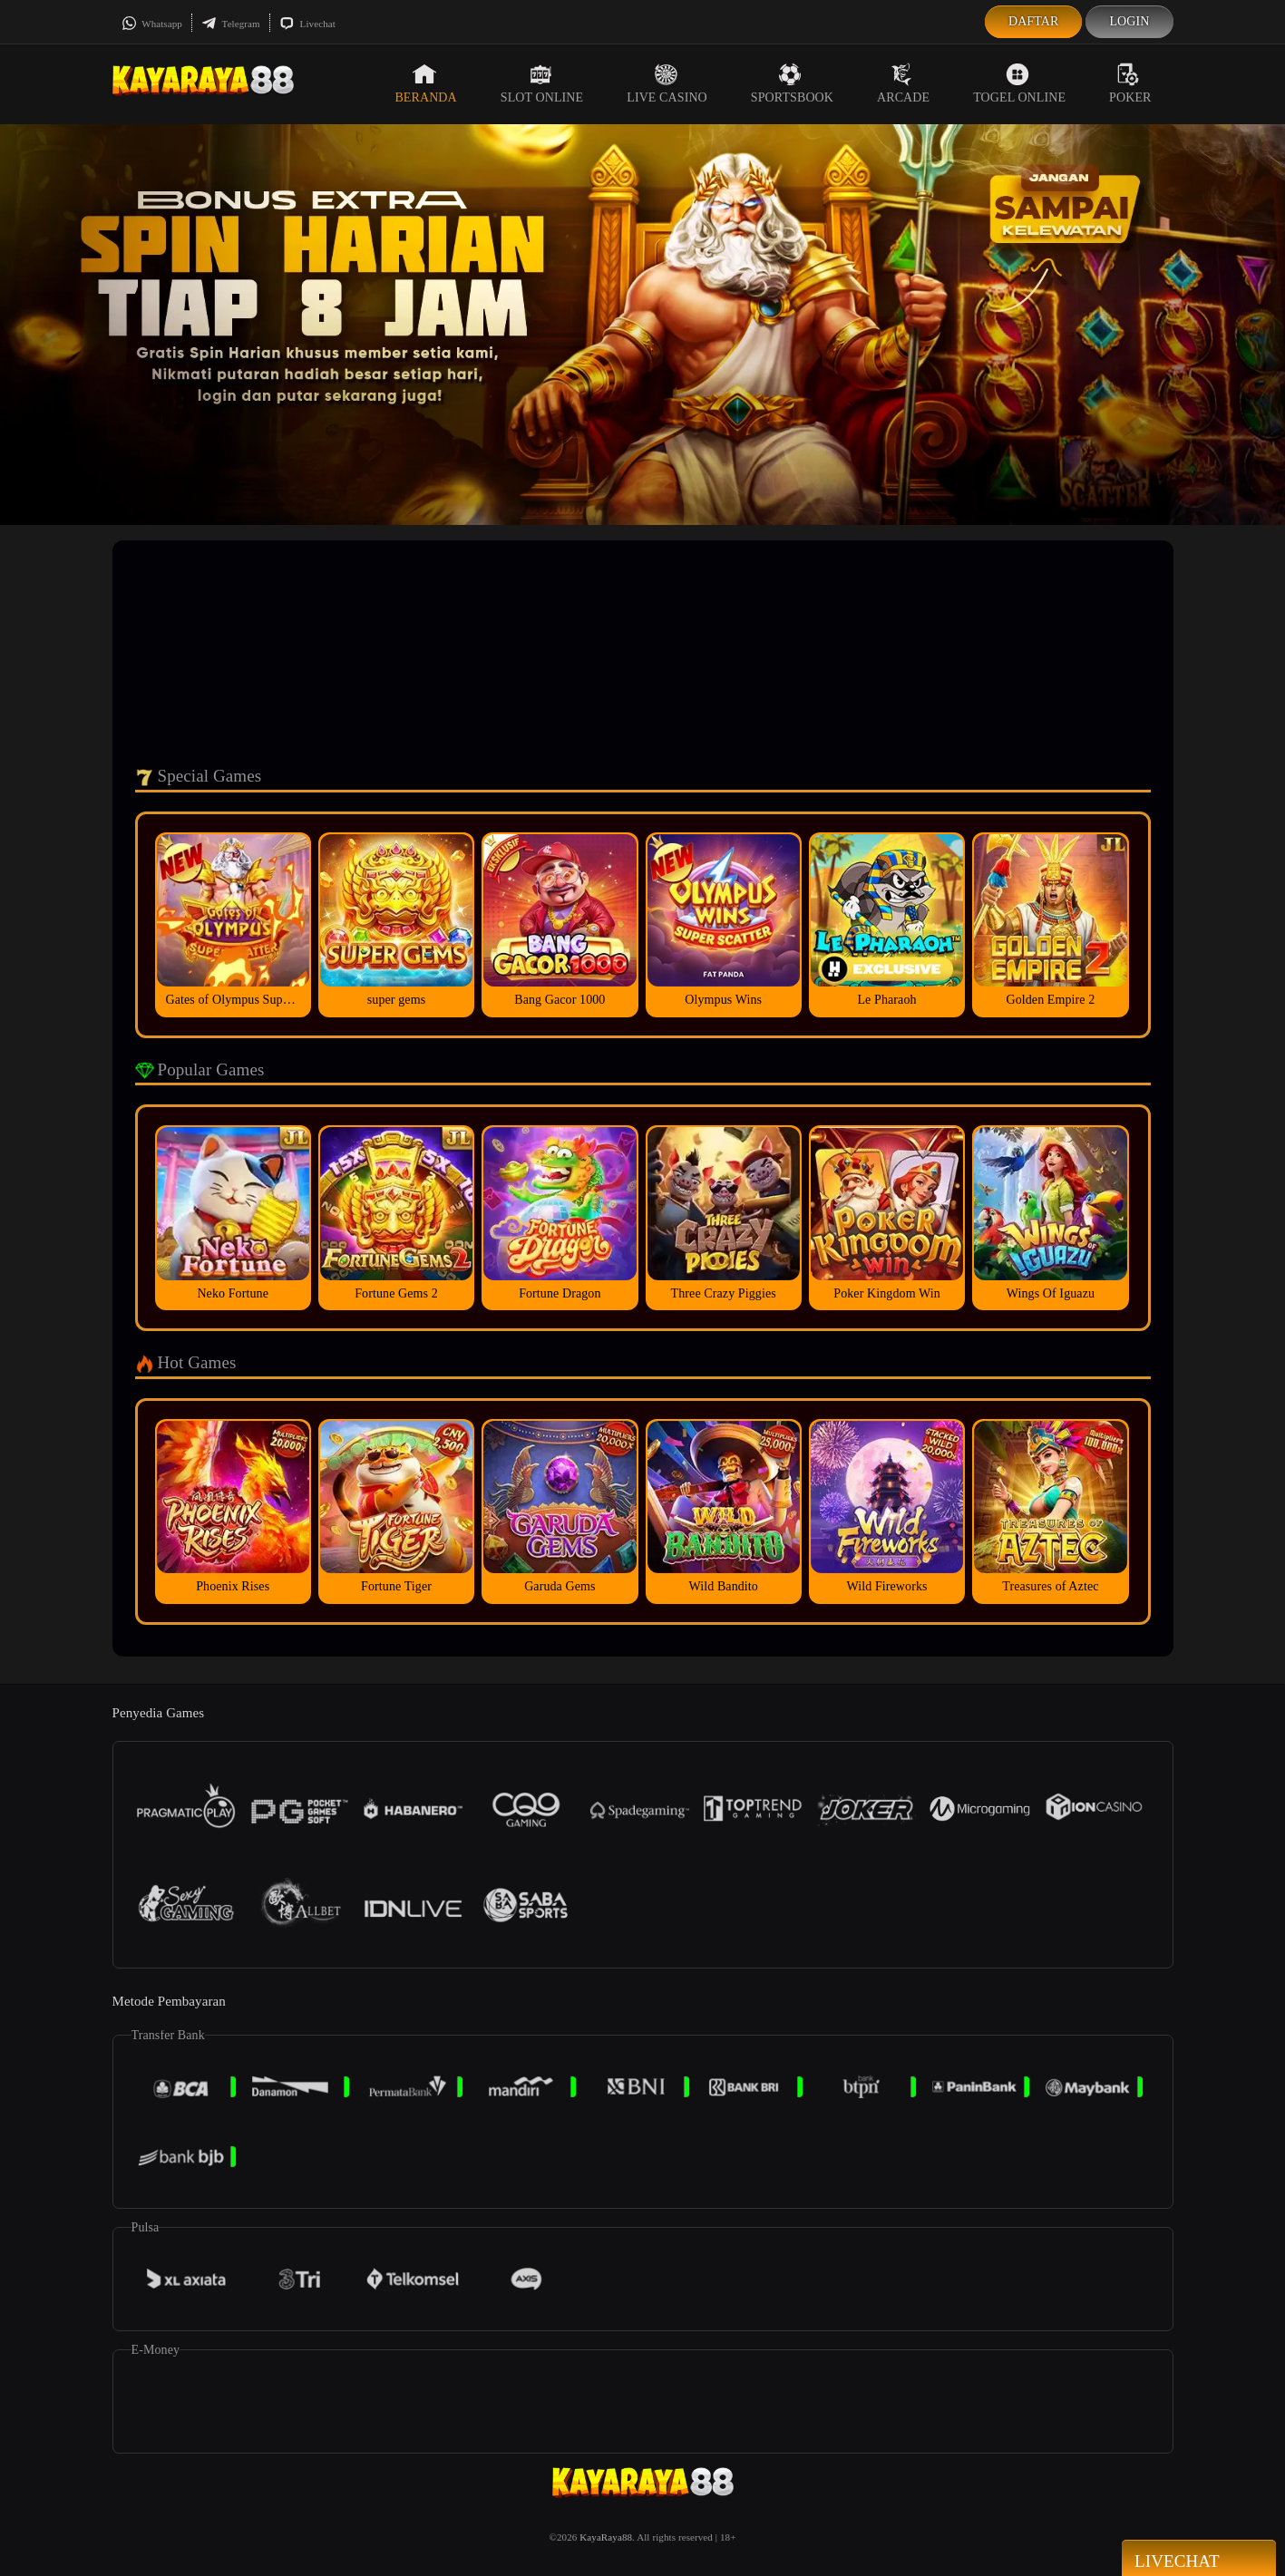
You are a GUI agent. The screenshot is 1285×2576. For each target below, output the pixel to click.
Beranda (425, 83)
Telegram (230, 23)
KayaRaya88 (605, 2537)
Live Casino (667, 83)
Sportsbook (792, 83)
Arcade (903, 83)
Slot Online (542, 83)
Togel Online (1019, 83)
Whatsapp (152, 23)
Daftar (1033, 21)
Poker (1130, 83)
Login (1129, 21)
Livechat (307, 23)
